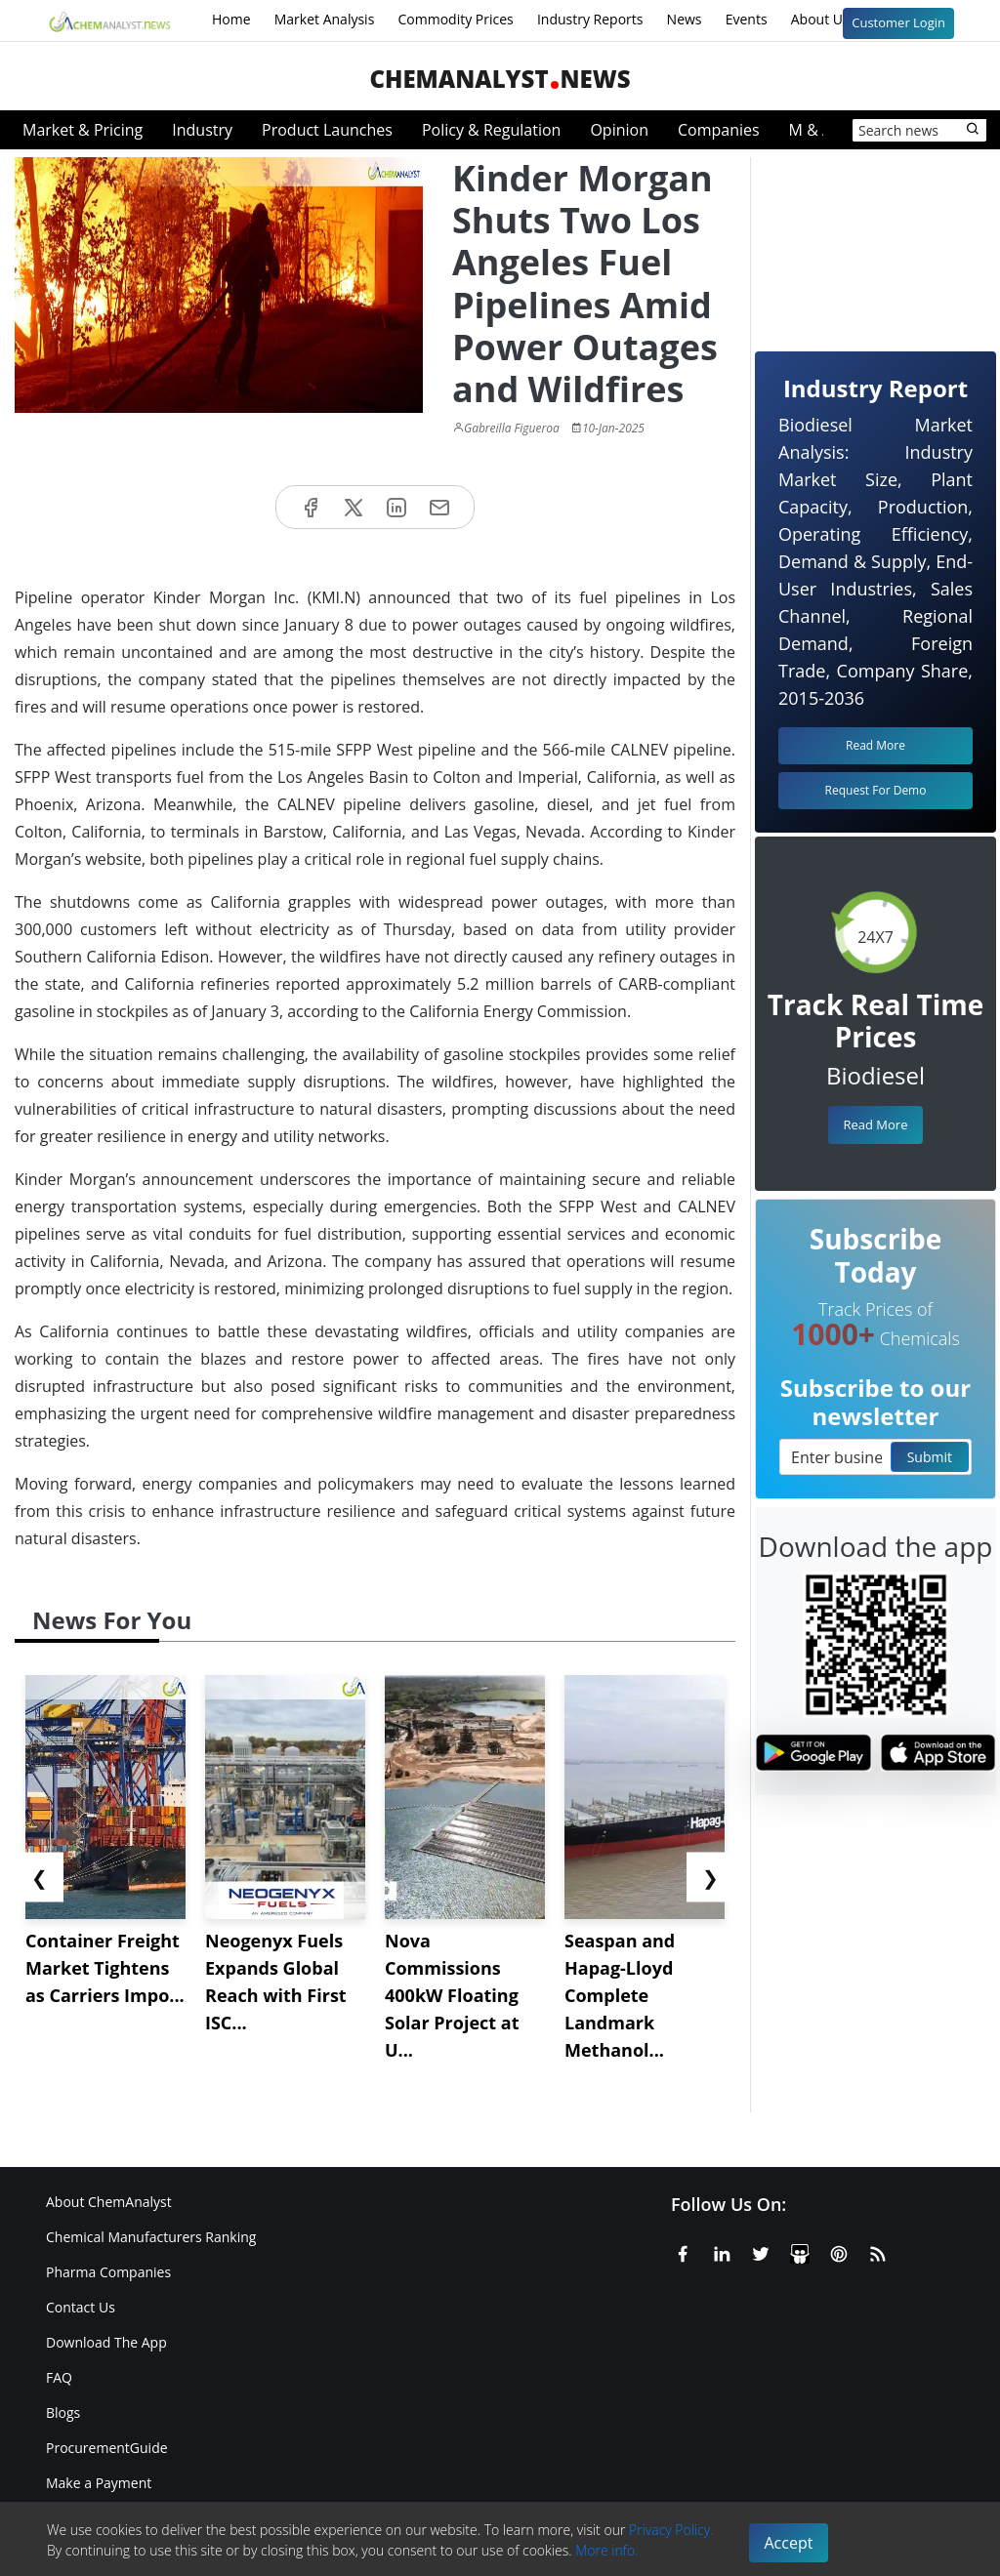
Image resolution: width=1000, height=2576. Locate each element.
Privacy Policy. (671, 2529)
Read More (875, 1124)
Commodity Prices (455, 19)
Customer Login (898, 22)
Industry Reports (590, 19)
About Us (833, 20)
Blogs (63, 2412)
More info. (606, 2550)
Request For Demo (876, 790)
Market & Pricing (82, 130)
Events (747, 19)
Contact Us (80, 2307)
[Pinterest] (839, 2250)
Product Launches (327, 130)
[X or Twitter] (761, 2250)
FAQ (59, 2377)
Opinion (619, 130)
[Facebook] (682, 2250)
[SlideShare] (800, 2250)
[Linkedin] (721, 2250)
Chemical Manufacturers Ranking (151, 2237)
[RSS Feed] (878, 2250)
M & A (810, 130)
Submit (929, 1457)
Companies (719, 130)
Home (231, 19)
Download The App (106, 2342)
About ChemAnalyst (109, 2201)
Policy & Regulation (491, 130)
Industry (202, 130)
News (684, 19)
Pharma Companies (108, 2272)
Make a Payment (98, 2483)
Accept (789, 2543)
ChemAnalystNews (499, 78)
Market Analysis (324, 19)
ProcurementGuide (107, 2447)
